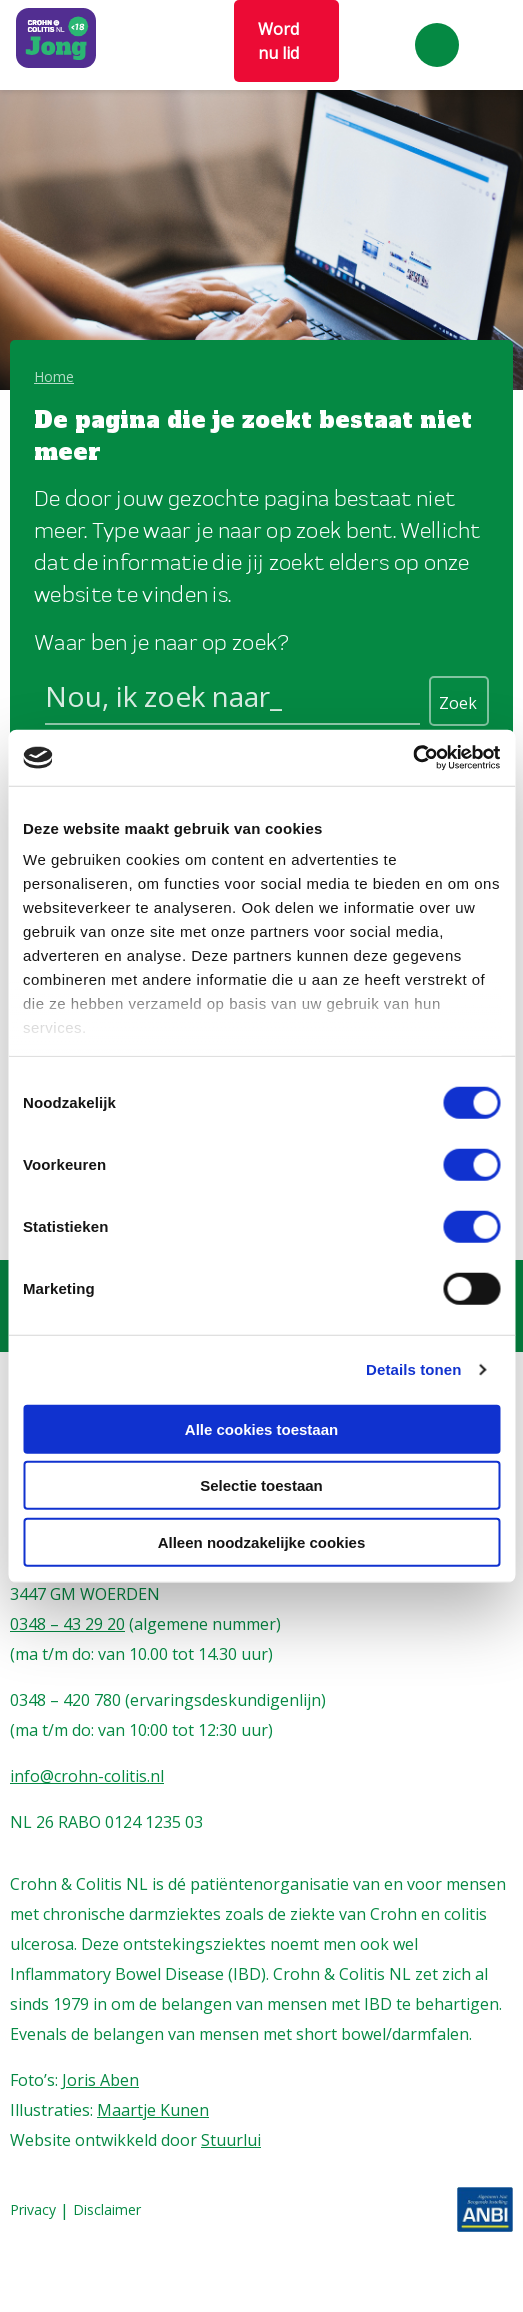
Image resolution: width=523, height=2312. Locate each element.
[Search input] (232, 700)
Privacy (33, 2210)
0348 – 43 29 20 (67, 1624)
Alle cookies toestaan (261, 1428)
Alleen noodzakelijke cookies (262, 1541)
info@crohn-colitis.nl (87, 1776)
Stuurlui (231, 2140)
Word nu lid (278, 41)
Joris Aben (100, 2080)
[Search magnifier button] (459, 701)
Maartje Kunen (153, 2110)
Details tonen (413, 1369)
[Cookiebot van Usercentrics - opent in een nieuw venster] (412, 758)
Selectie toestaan (261, 1485)
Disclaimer (107, 2210)
